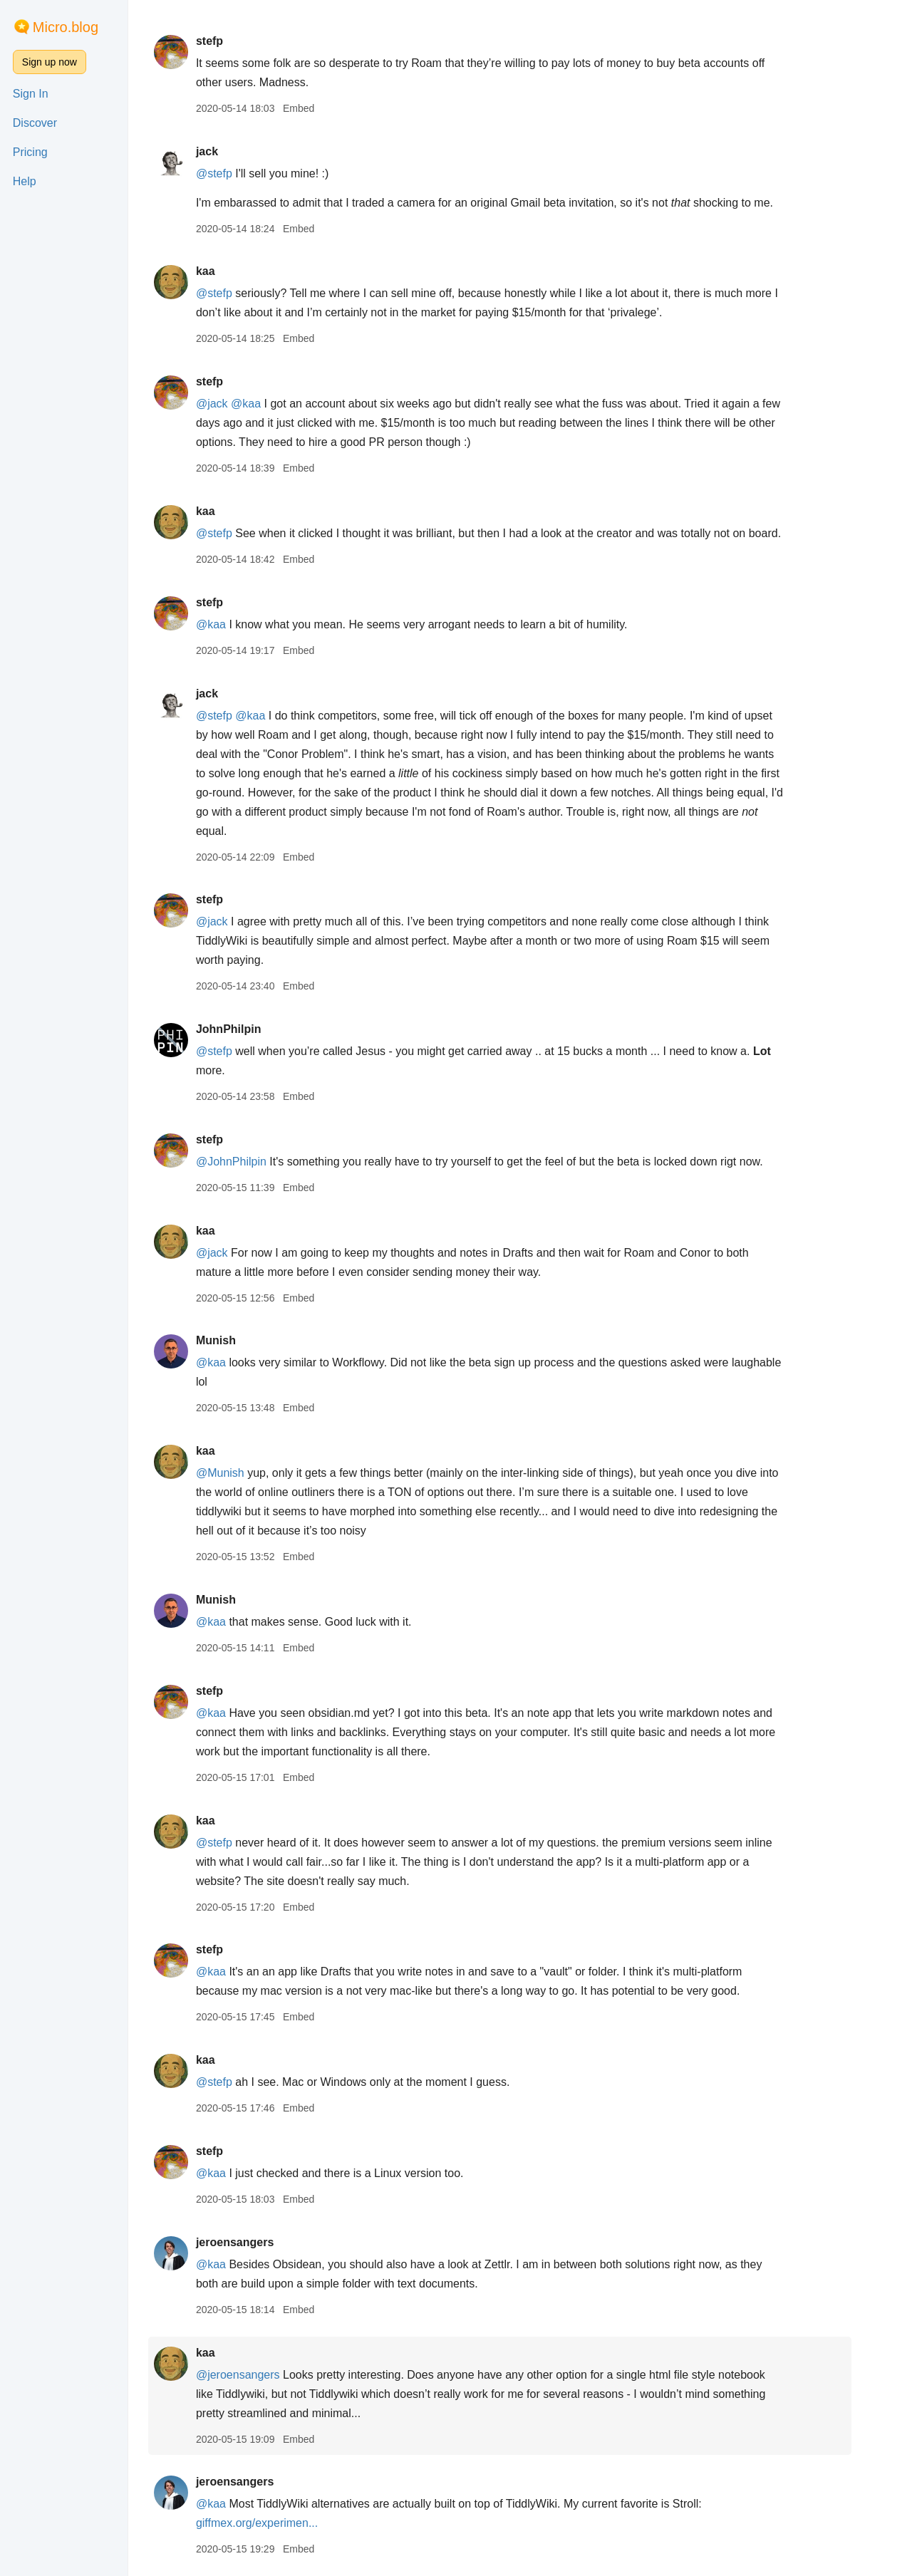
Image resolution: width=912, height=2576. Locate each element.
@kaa (266, 404)
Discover (35, 123)
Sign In (30, 94)
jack (227, 151)
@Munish (240, 1473)
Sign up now (49, 62)
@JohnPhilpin (251, 1161)
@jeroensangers (258, 2375)
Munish (236, 1340)
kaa (225, 271)
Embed (318, 108)
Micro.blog (65, 27)
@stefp (234, 173)
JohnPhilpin (248, 1029)
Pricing (30, 152)
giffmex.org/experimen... (277, 2523)
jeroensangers (255, 2242)
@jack (232, 404)
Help (24, 181)
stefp (229, 41)
